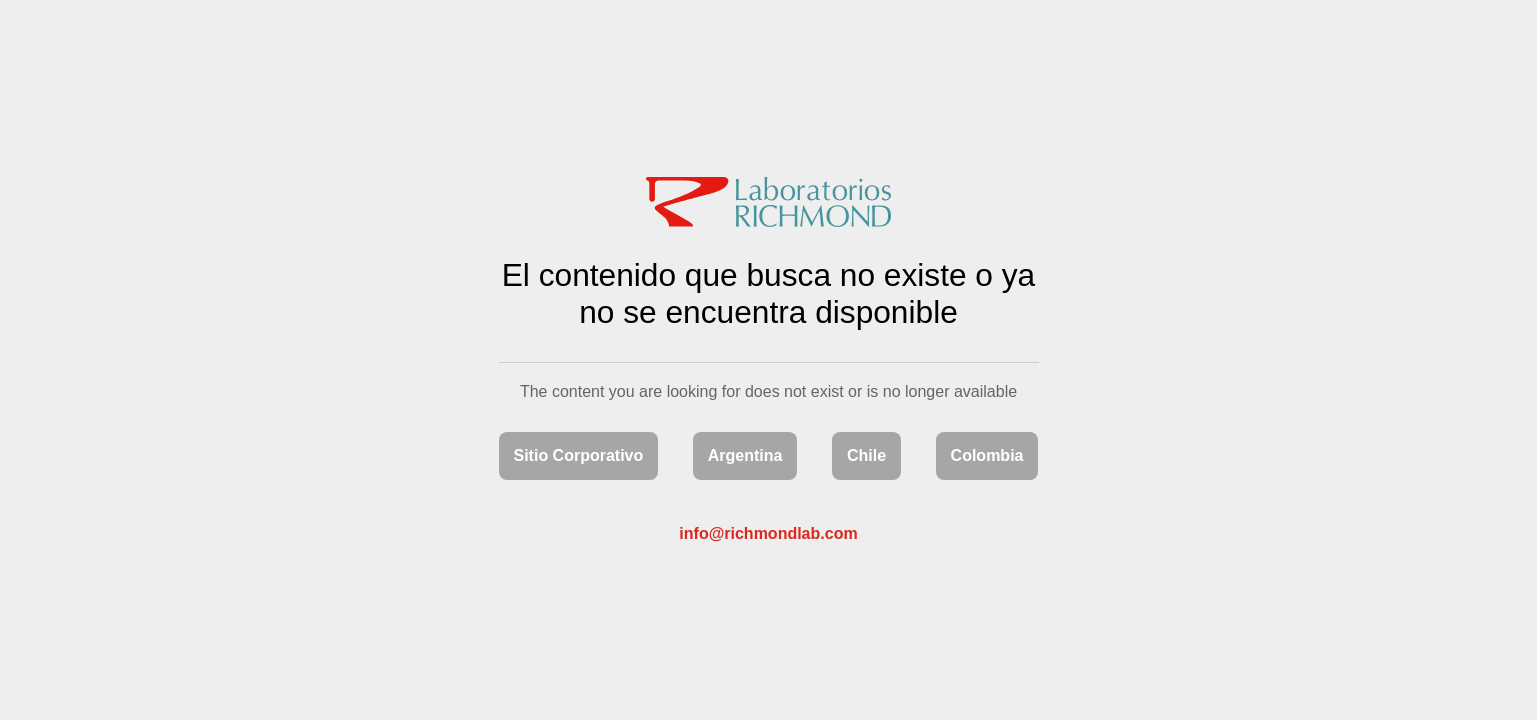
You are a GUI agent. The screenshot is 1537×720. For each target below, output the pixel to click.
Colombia (987, 455)
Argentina (745, 455)
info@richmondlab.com (768, 533)
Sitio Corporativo (579, 455)
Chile (866, 455)
